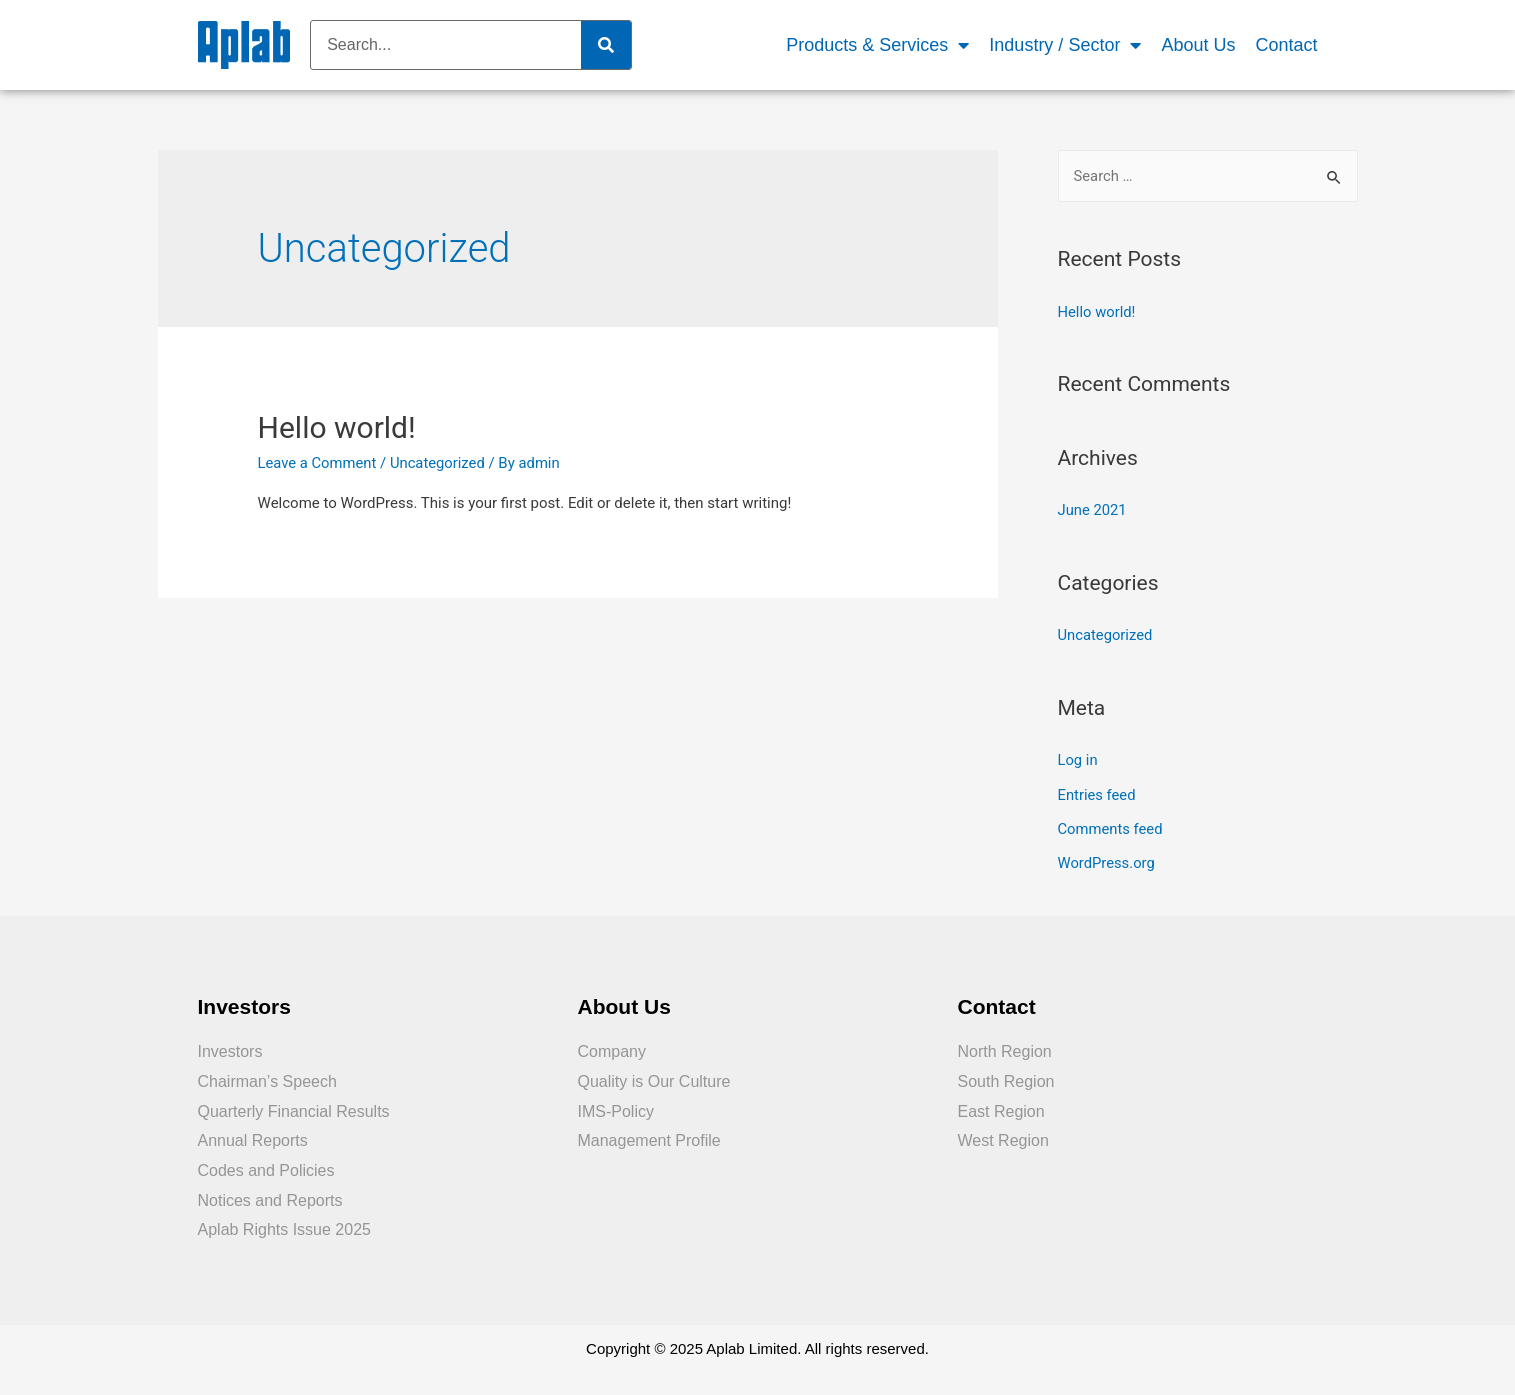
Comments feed (1111, 826)
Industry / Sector (1065, 45)
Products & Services (877, 45)
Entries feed (1097, 792)
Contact (1286, 45)
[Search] (606, 45)
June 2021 (1093, 510)
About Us (1198, 45)
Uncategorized (440, 463)
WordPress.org (1107, 860)
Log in (1078, 759)
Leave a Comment (318, 463)
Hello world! (337, 427)
